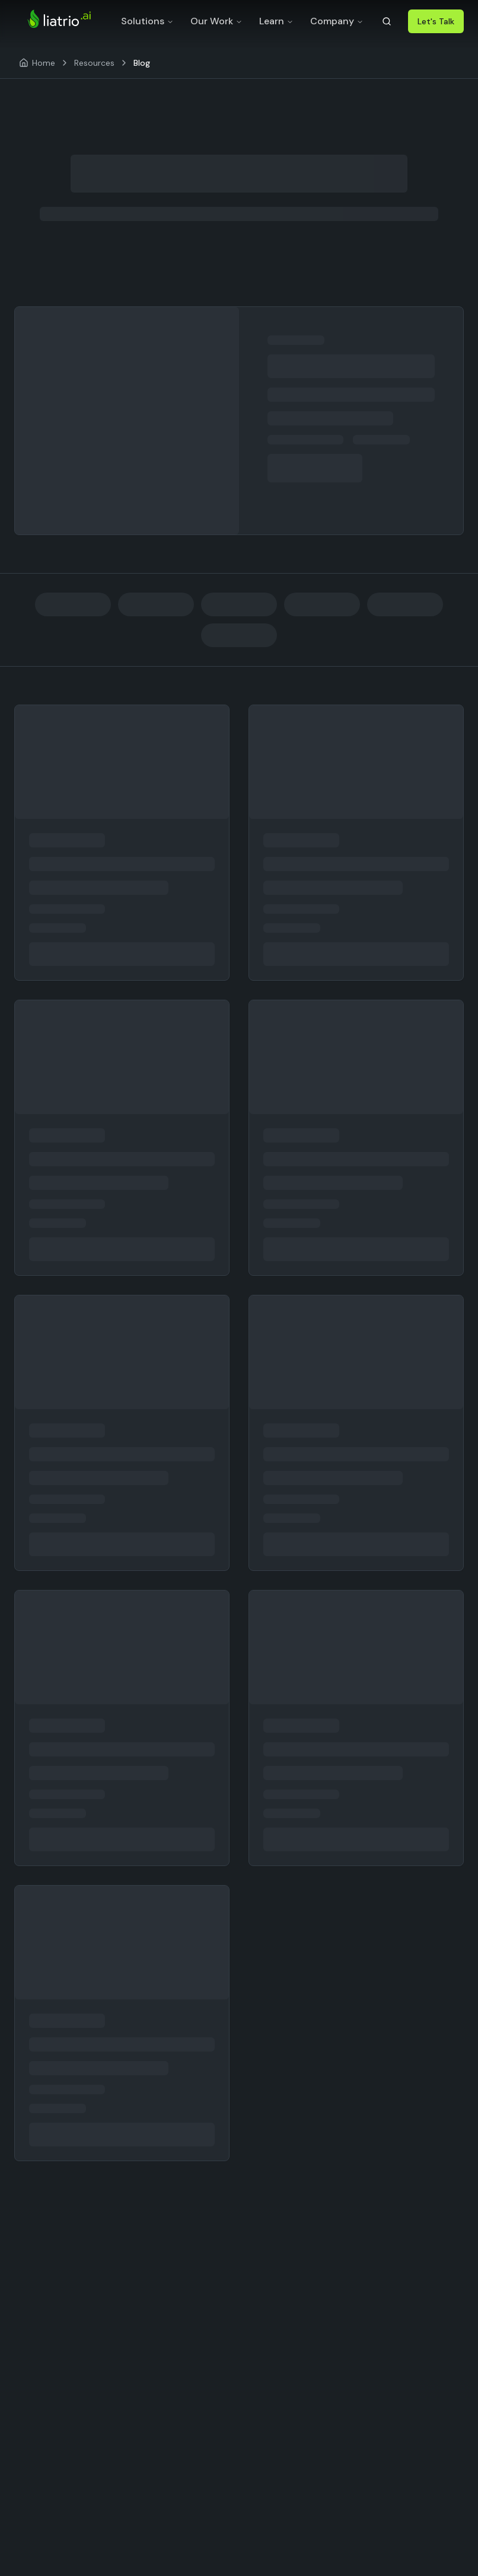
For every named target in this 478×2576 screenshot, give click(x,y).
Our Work (216, 21)
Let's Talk (436, 21)
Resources (94, 62)
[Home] (37, 63)
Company (337, 21)
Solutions (147, 21)
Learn (276, 21)
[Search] (387, 21)
